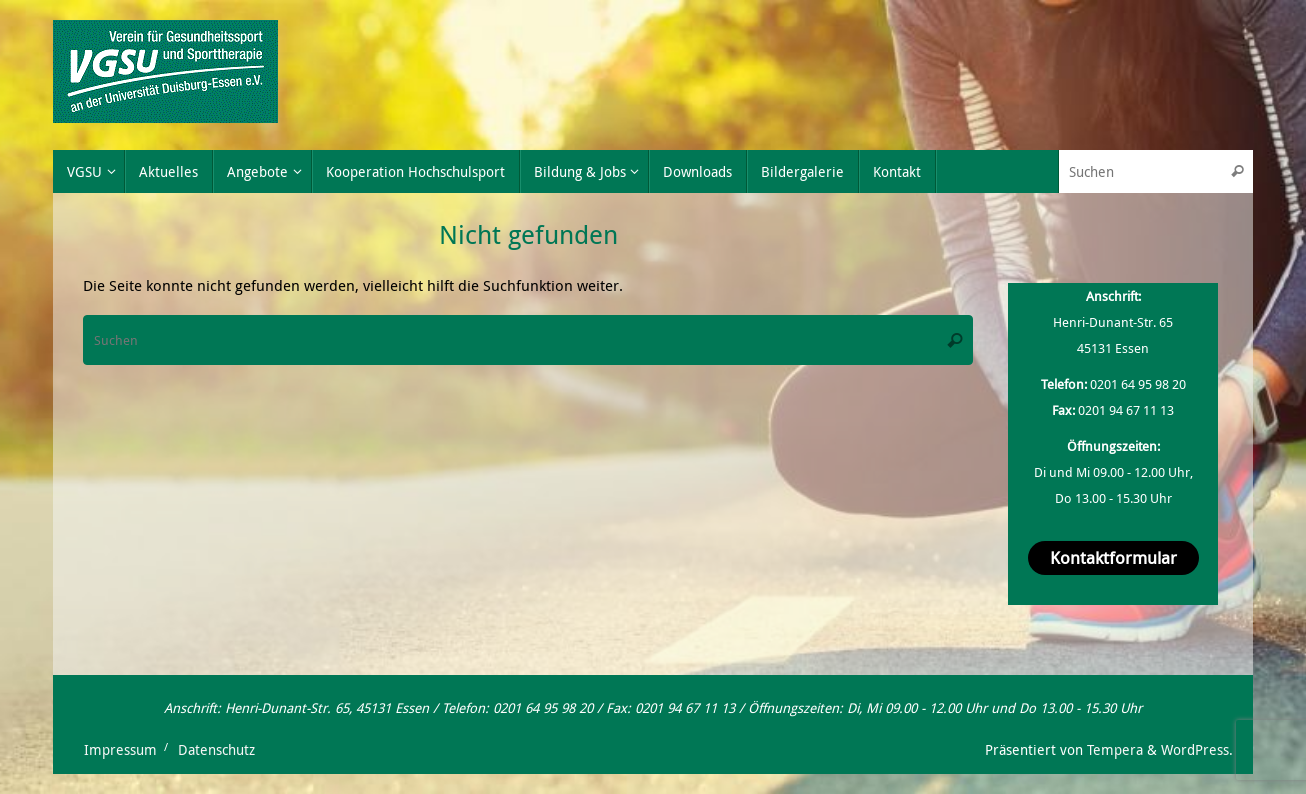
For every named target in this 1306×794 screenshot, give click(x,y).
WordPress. (1197, 750)
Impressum (120, 750)
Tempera (1115, 750)
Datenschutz (216, 750)
